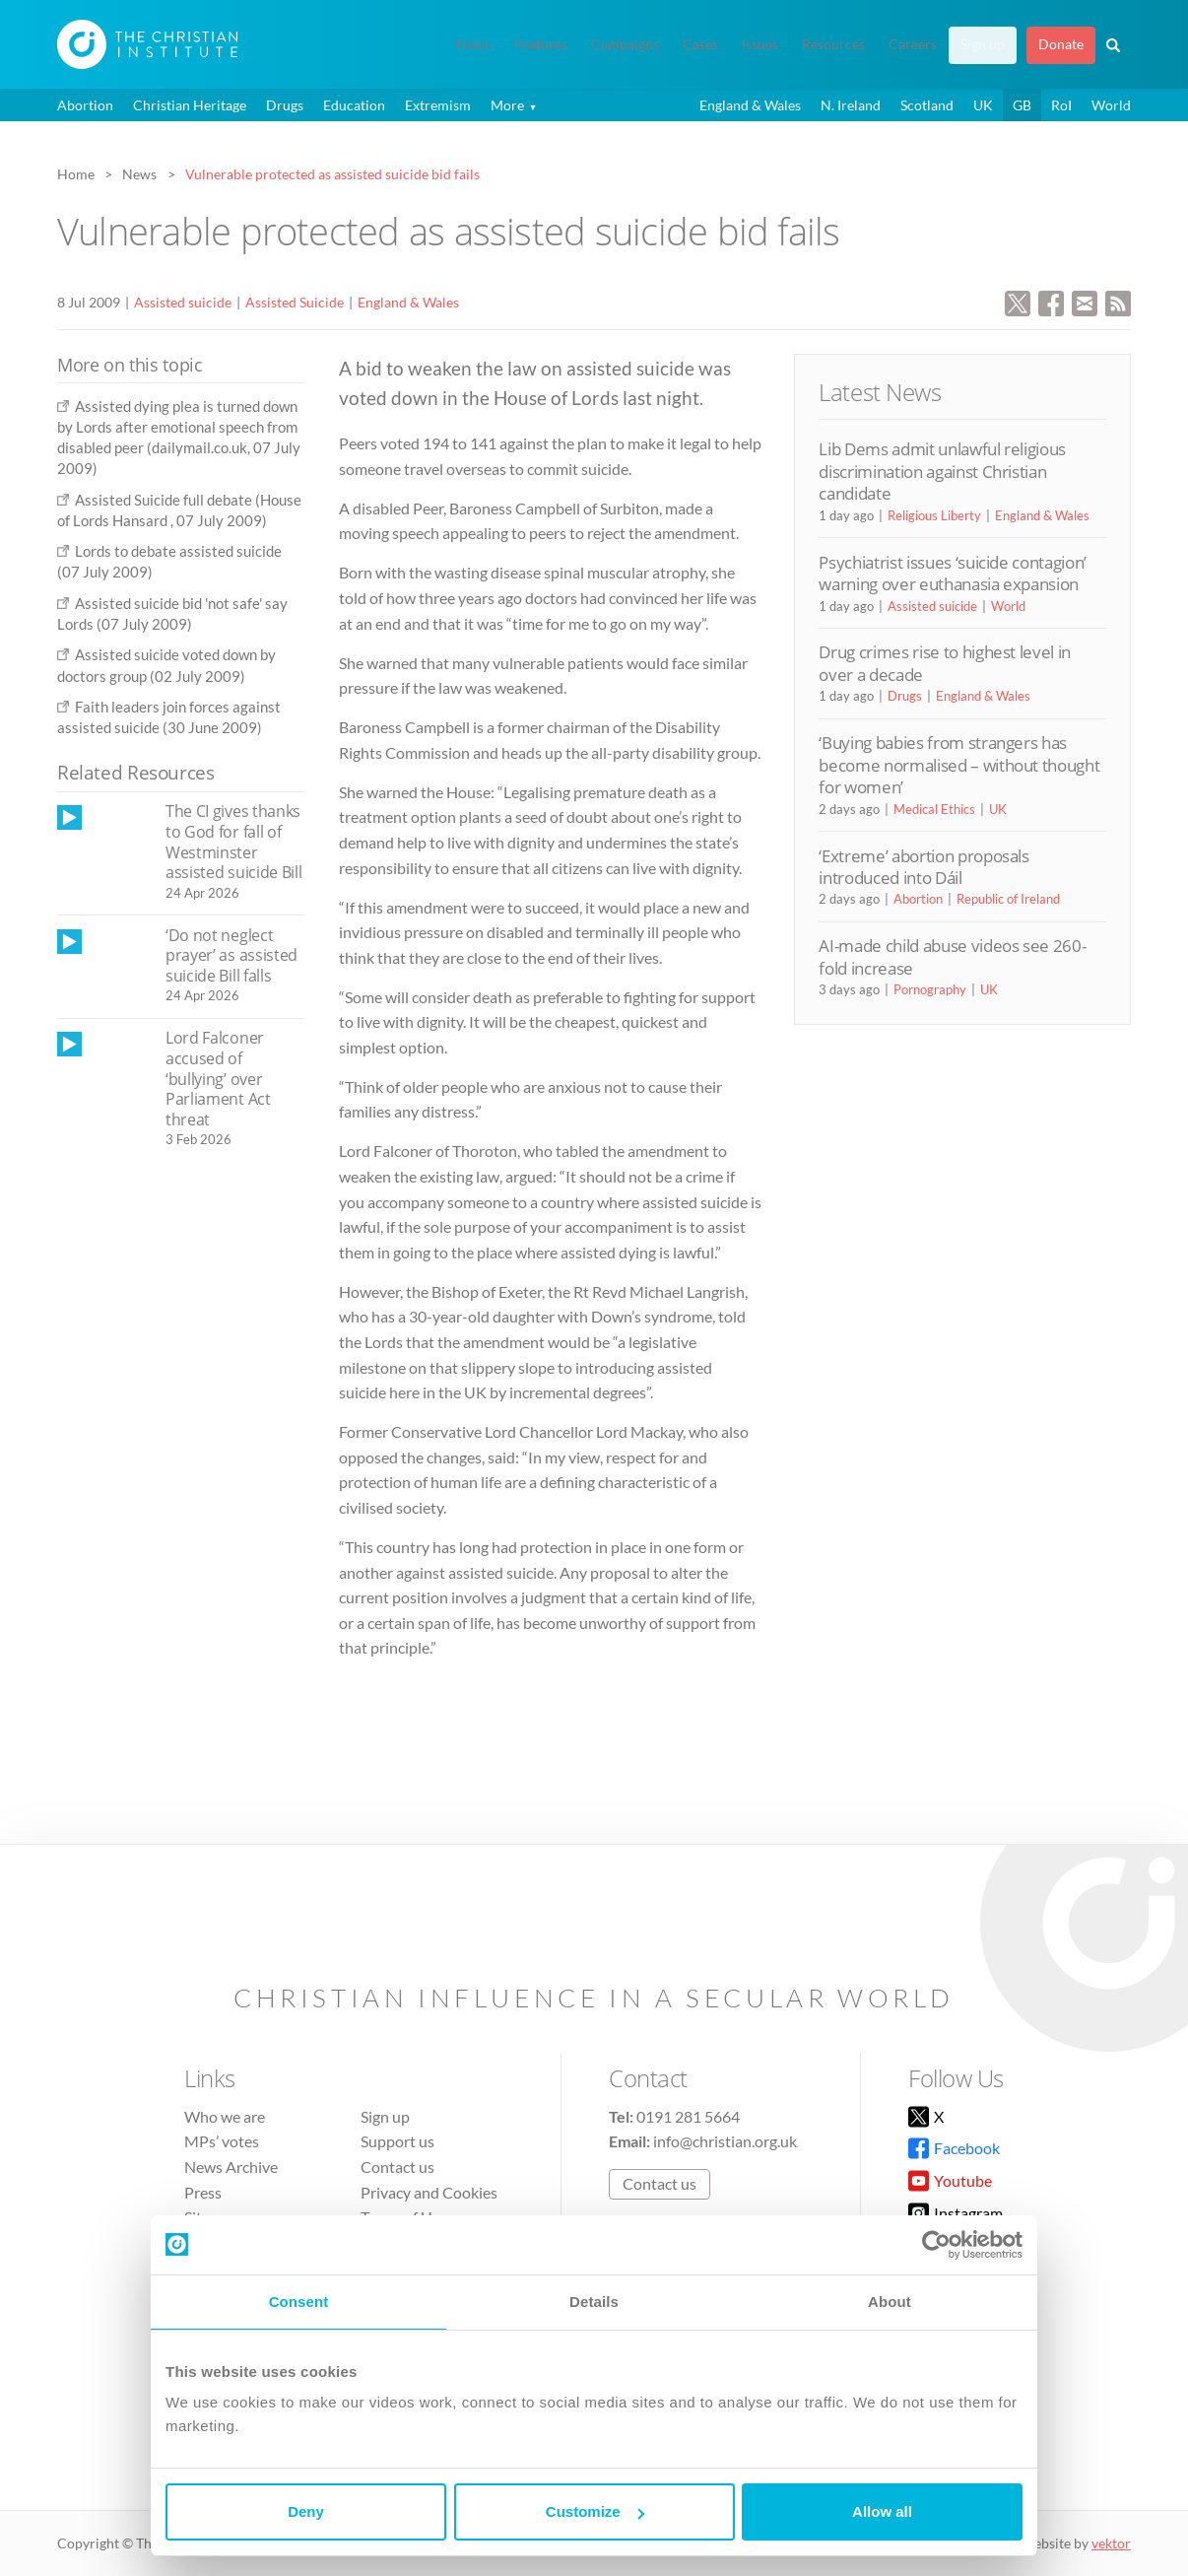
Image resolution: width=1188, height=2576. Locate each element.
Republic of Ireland (1008, 899)
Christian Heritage (189, 105)
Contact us (397, 2166)
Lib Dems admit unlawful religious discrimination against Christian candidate (942, 471)
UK (983, 105)
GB (1022, 105)
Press (203, 2192)
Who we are (224, 2116)
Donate (1061, 44)
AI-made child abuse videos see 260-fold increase (952, 956)
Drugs (284, 105)
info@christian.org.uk (725, 2141)
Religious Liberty (934, 515)
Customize (595, 2511)
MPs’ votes (221, 2141)
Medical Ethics (934, 809)
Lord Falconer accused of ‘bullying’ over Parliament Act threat (218, 1078)
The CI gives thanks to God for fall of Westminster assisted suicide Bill (233, 841)
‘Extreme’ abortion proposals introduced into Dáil (923, 867)
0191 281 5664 (688, 2116)
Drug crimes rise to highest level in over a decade (945, 663)
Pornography (929, 989)
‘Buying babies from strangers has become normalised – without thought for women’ (959, 764)
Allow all (882, 2511)
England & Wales (750, 105)
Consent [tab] (299, 2301)
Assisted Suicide (294, 302)
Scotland (927, 105)
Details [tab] (594, 2301)
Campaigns (625, 44)
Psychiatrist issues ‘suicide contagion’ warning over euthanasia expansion (953, 573)
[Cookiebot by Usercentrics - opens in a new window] (936, 2245)
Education (354, 105)
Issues (760, 44)
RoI (1061, 105)
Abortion (85, 105)
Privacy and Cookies (429, 2192)
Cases (700, 44)
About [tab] (889, 2301)
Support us (397, 2141)
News (473, 44)
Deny (306, 2511)
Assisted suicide (182, 302)
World (1111, 105)
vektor (1111, 2543)
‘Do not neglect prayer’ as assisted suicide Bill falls (231, 955)
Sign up (982, 44)
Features (540, 44)
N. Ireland (851, 105)
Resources (833, 44)
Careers (913, 44)
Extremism (438, 105)
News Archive (231, 2166)
